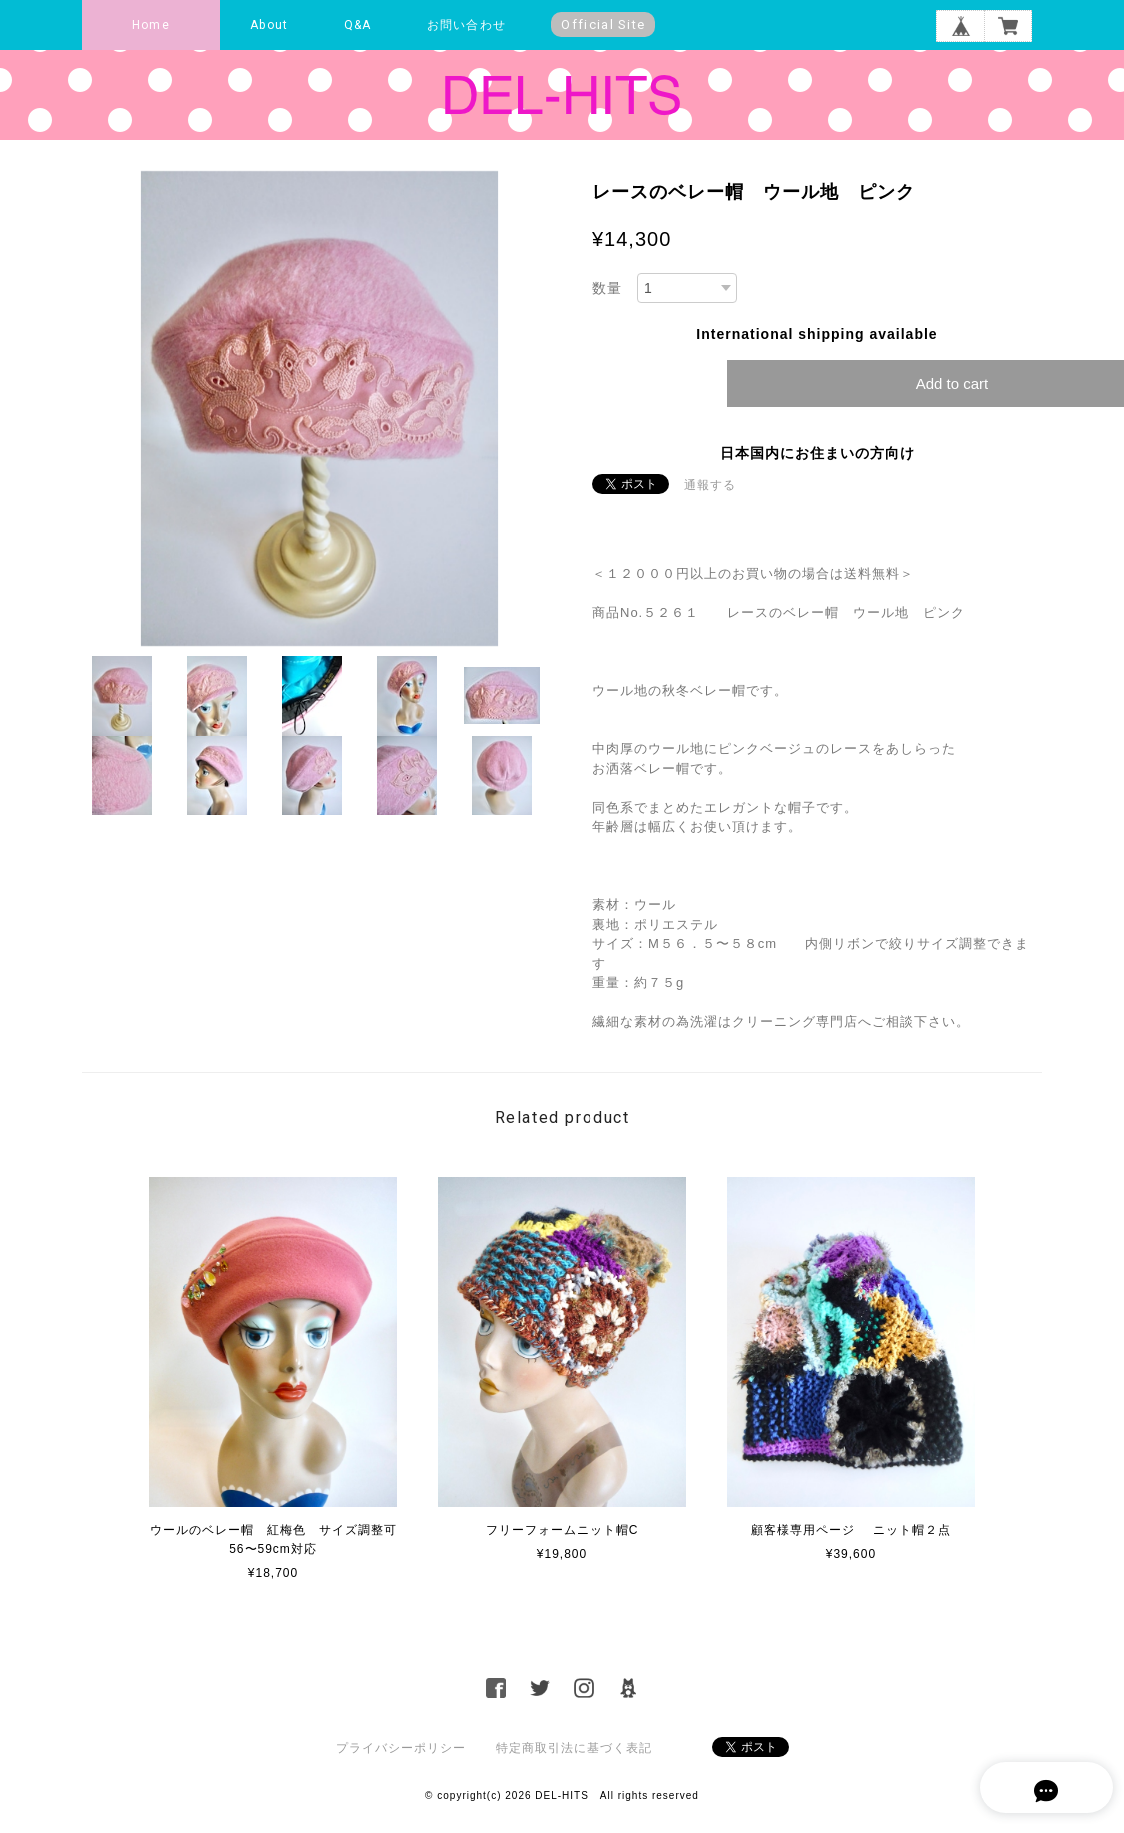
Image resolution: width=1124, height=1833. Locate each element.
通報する (710, 485)
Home (151, 25)
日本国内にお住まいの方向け (817, 453)
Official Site (603, 24)
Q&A (358, 25)
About (269, 25)
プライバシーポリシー (401, 1748)
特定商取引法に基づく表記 (574, 1748)
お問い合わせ (466, 25)
